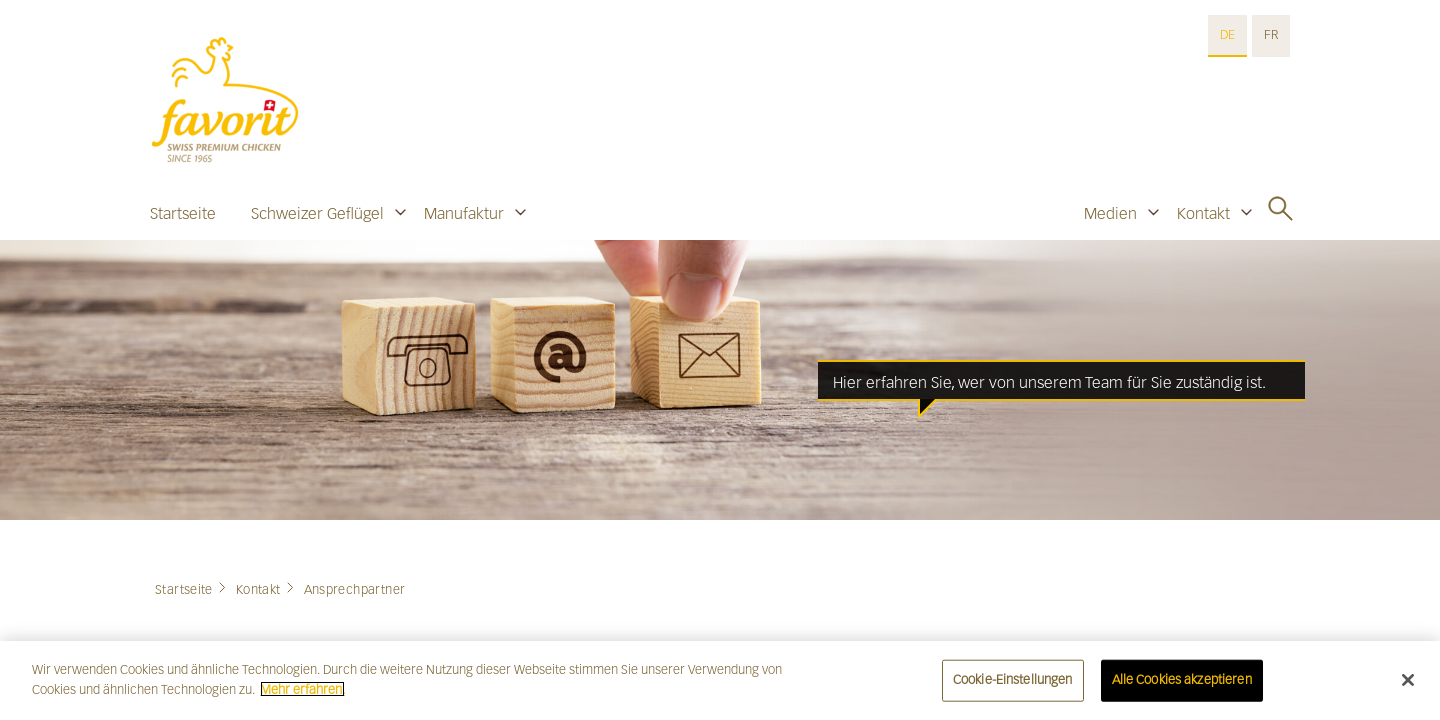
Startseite (183, 213)
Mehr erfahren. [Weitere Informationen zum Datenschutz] (302, 694)
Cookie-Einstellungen (1013, 684)
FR (1271, 35)
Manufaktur (464, 213)
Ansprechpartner (355, 590)
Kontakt (1203, 213)
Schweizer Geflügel (317, 213)
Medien (1110, 213)
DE (1227, 35)
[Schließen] (1408, 684)
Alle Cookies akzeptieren (1182, 684)
